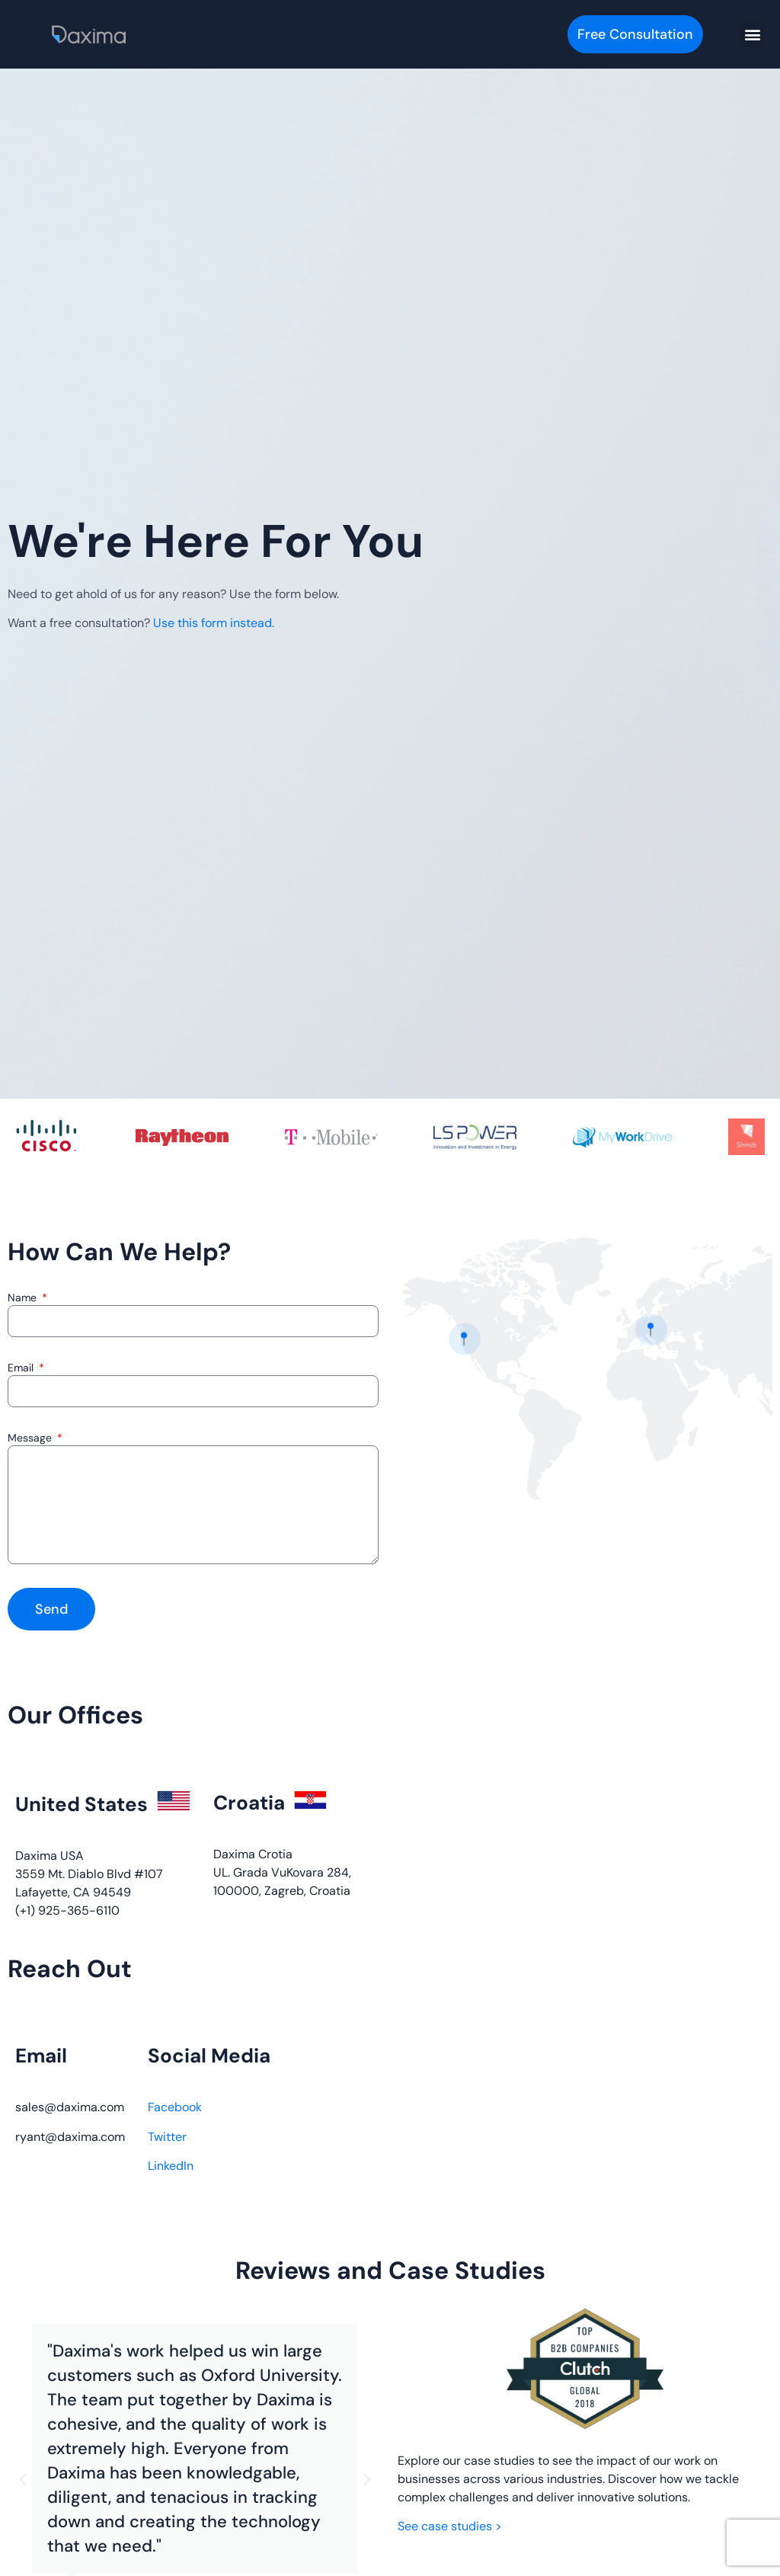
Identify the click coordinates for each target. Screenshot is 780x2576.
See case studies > (450, 2526)
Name (24, 1297)
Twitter (167, 2137)
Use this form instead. (213, 623)
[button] (752, 34)
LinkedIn (170, 2166)
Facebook (175, 2107)
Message (31, 1438)
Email (22, 1367)
